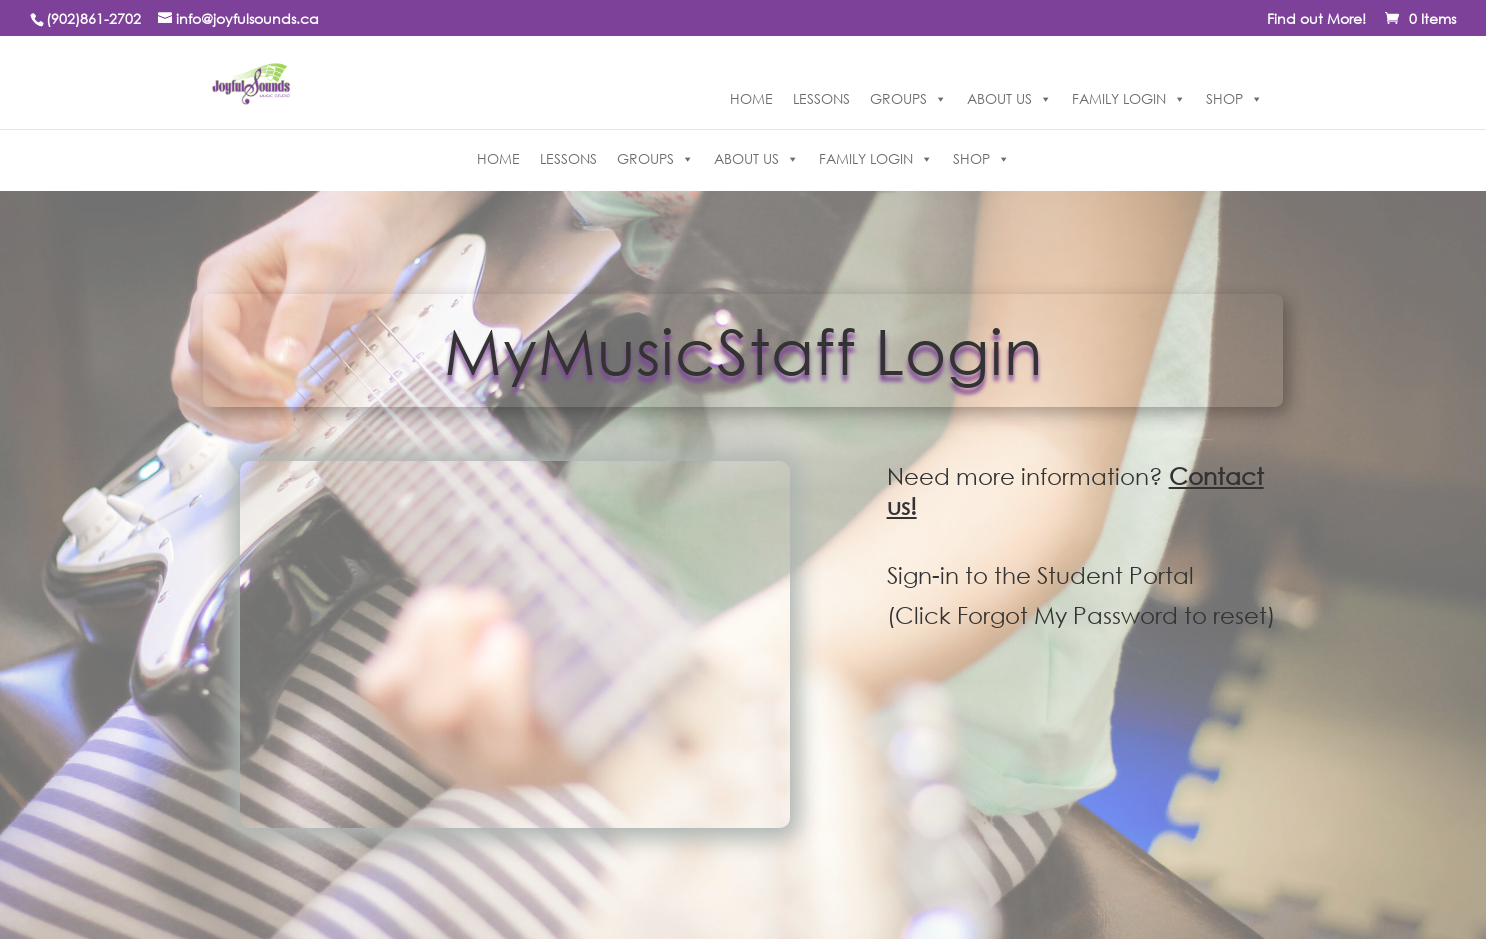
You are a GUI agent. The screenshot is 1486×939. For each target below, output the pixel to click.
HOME (751, 98)
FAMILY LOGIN (1129, 99)
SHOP (1234, 99)
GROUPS (908, 99)
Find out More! (1316, 20)
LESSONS (821, 98)
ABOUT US (1009, 99)
